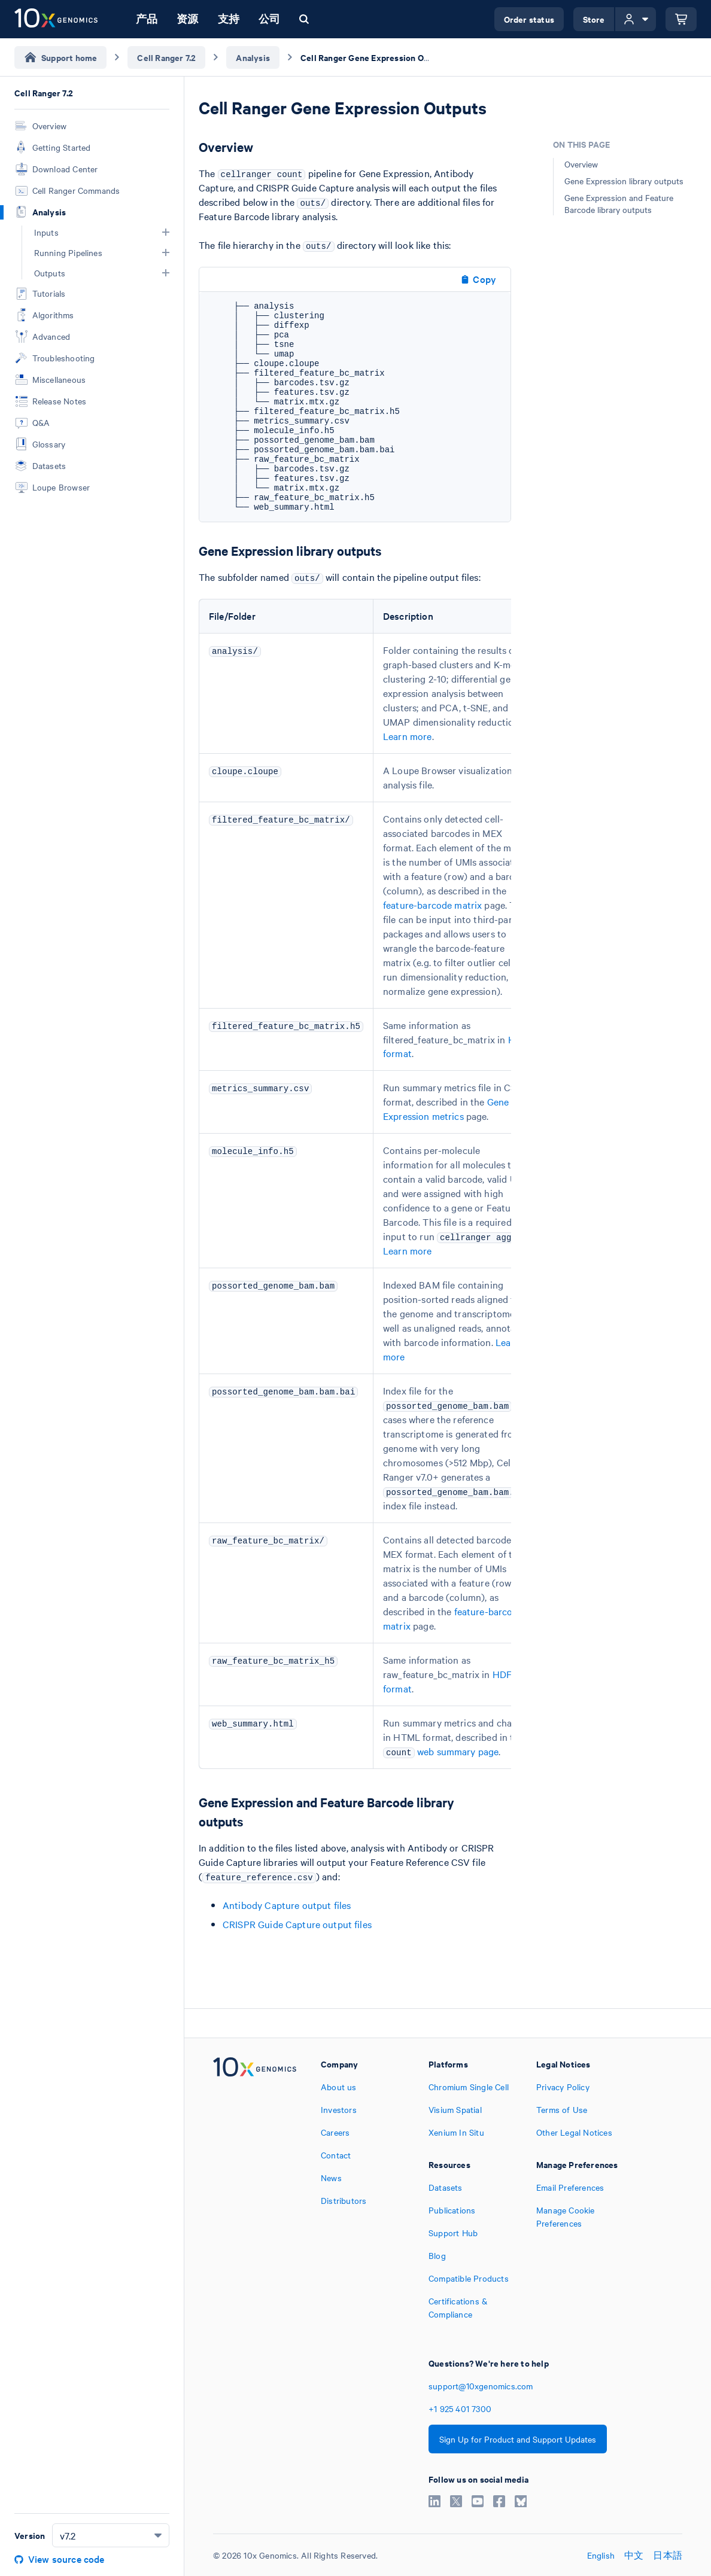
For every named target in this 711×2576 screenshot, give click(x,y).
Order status (529, 19)
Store (594, 19)
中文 (633, 2555)
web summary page (458, 1751)
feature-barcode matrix (432, 904)
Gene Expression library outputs (623, 181)
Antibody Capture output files (287, 1904)
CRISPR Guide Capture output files (297, 1924)
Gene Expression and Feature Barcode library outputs (618, 203)
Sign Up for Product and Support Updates (517, 2439)
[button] (165, 232)
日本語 (667, 2555)
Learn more (407, 735)
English (601, 2555)
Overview (581, 164)
